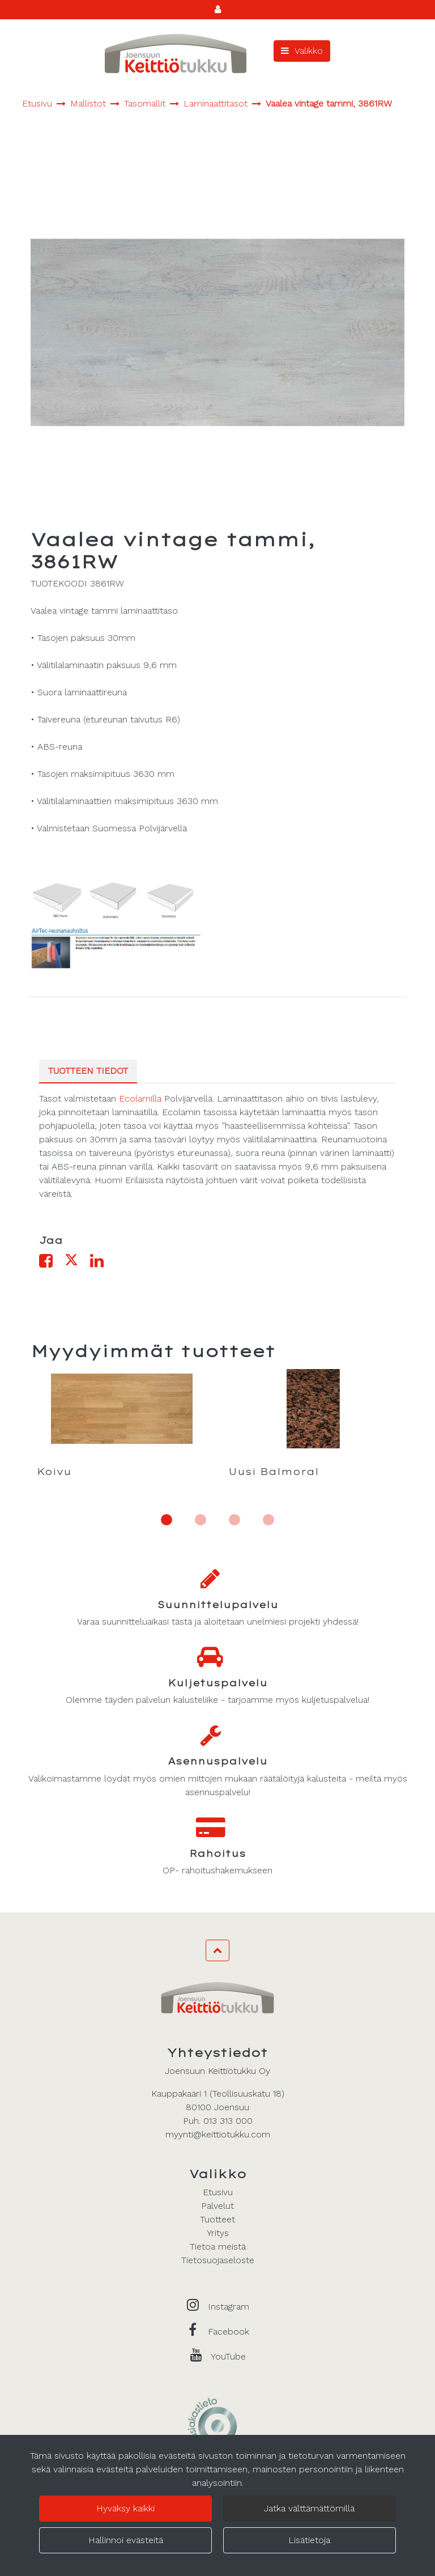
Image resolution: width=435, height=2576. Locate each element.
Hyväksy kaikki (125, 2508)
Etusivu (218, 2192)
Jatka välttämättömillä (309, 2508)
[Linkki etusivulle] (175, 53)
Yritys (218, 2233)
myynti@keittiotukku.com (217, 2134)
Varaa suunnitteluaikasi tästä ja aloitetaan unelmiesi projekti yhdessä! (218, 1621)
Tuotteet (217, 2219)
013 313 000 (228, 2120)
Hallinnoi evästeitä (125, 2540)
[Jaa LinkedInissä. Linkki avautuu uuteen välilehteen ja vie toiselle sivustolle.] (101, 1263)
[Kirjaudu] (218, 9)
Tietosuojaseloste (217, 2260)
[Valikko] (302, 51)
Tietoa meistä (218, 2246)
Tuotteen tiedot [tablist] (88, 1070)
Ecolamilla (140, 1098)
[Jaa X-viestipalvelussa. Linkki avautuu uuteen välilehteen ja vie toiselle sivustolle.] (77, 1263)
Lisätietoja (309, 2540)
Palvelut (217, 2205)
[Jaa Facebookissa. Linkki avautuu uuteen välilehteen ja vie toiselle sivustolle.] (52, 1263)
